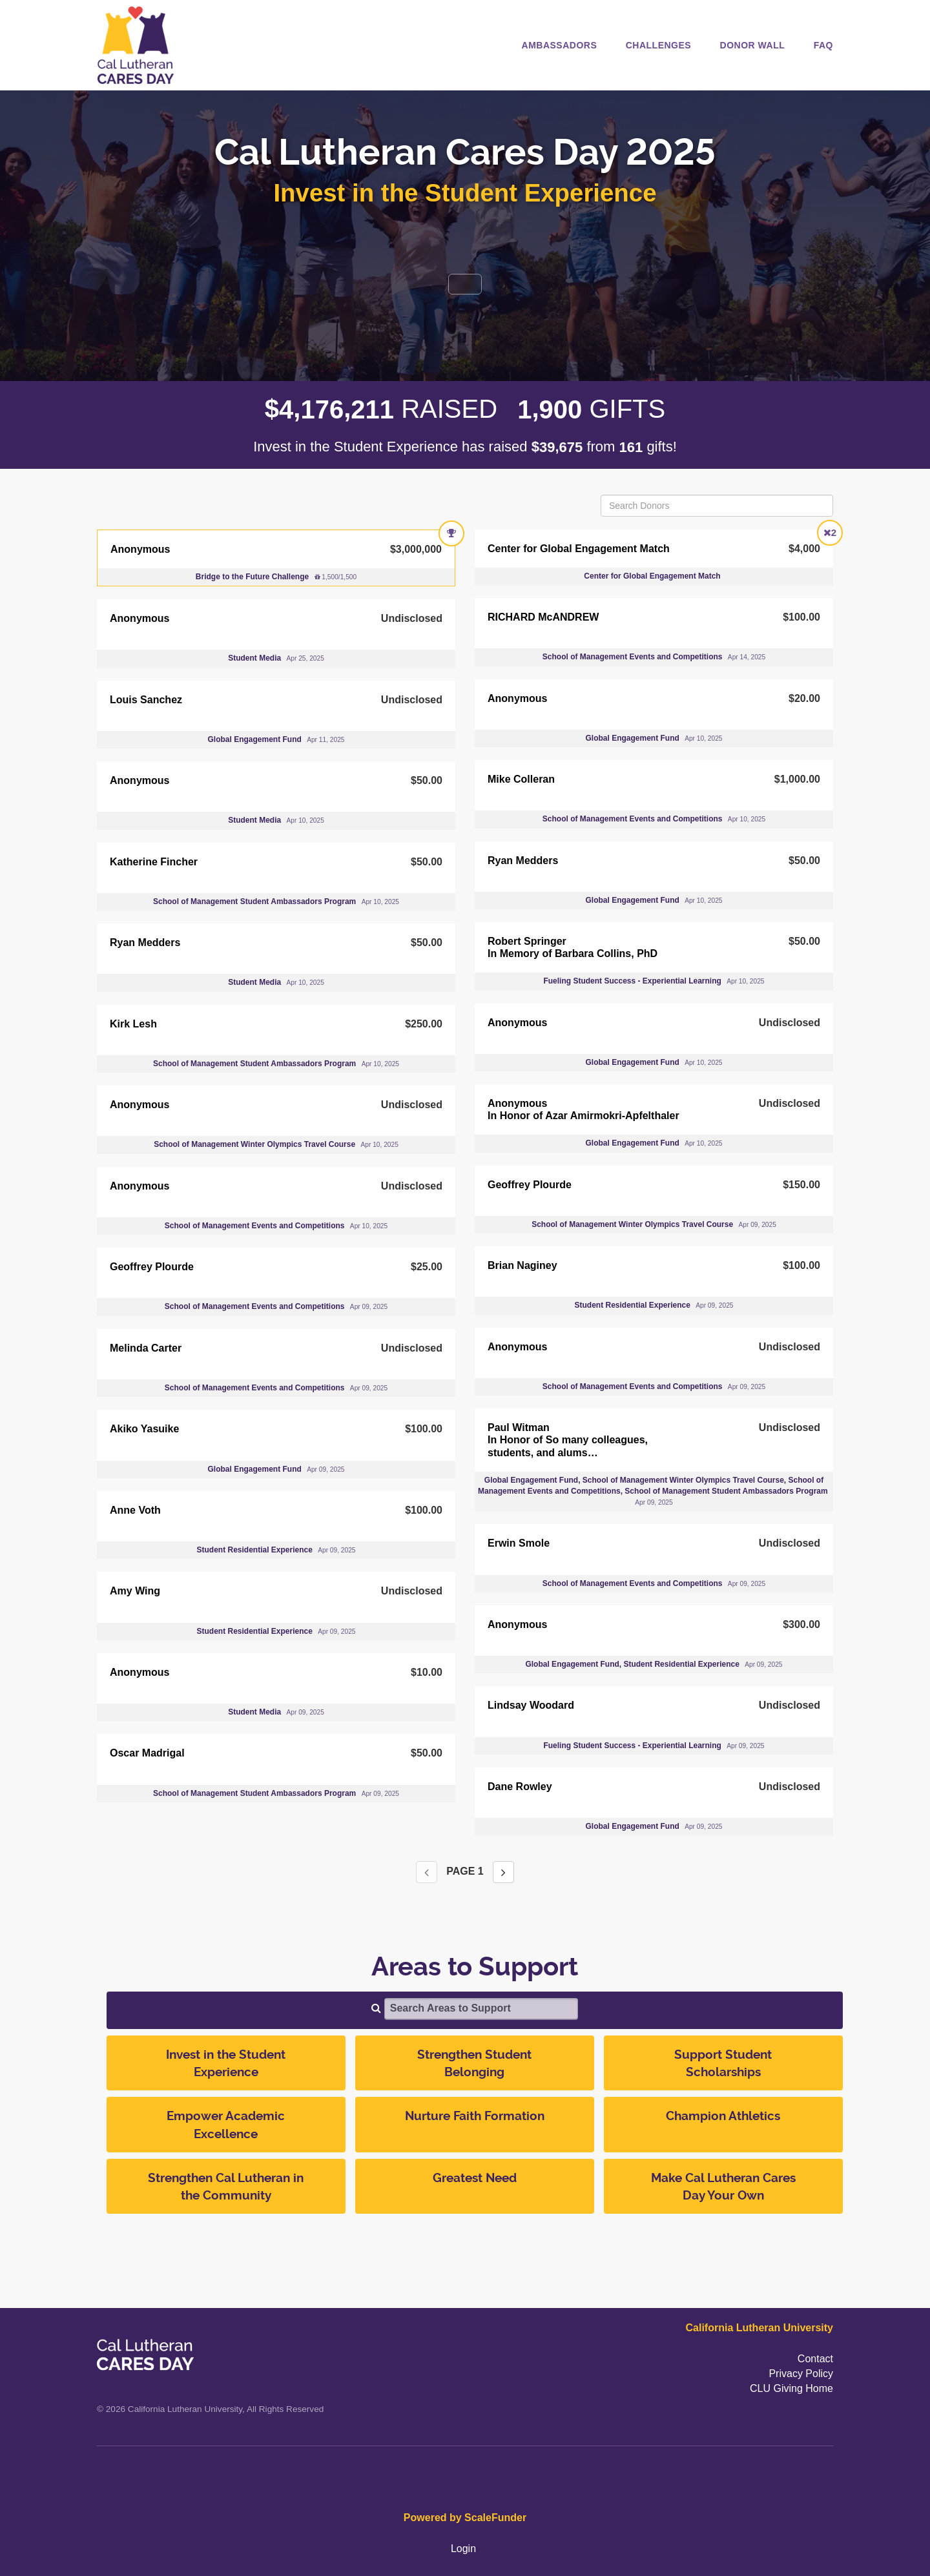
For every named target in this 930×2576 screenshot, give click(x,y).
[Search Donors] (717, 506)
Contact (815, 2358)
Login (463, 2548)
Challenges (658, 45)
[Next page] (503, 1872)
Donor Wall (752, 45)
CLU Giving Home (791, 2388)
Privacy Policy (801, 2373)
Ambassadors (559, 45)
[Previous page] (426, 1872)
